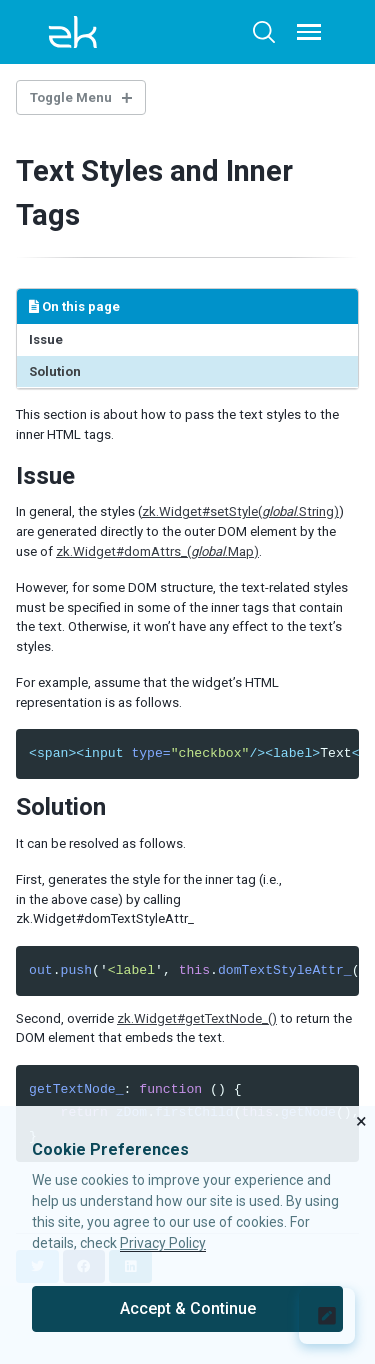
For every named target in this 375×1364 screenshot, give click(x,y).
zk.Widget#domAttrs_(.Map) (157, 551)
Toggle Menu (71, 97)
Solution (55, 371)
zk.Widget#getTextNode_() (197, 1018)
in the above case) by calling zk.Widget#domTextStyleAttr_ (105, 909)
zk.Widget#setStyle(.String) (240, 511)
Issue (46, 339)
